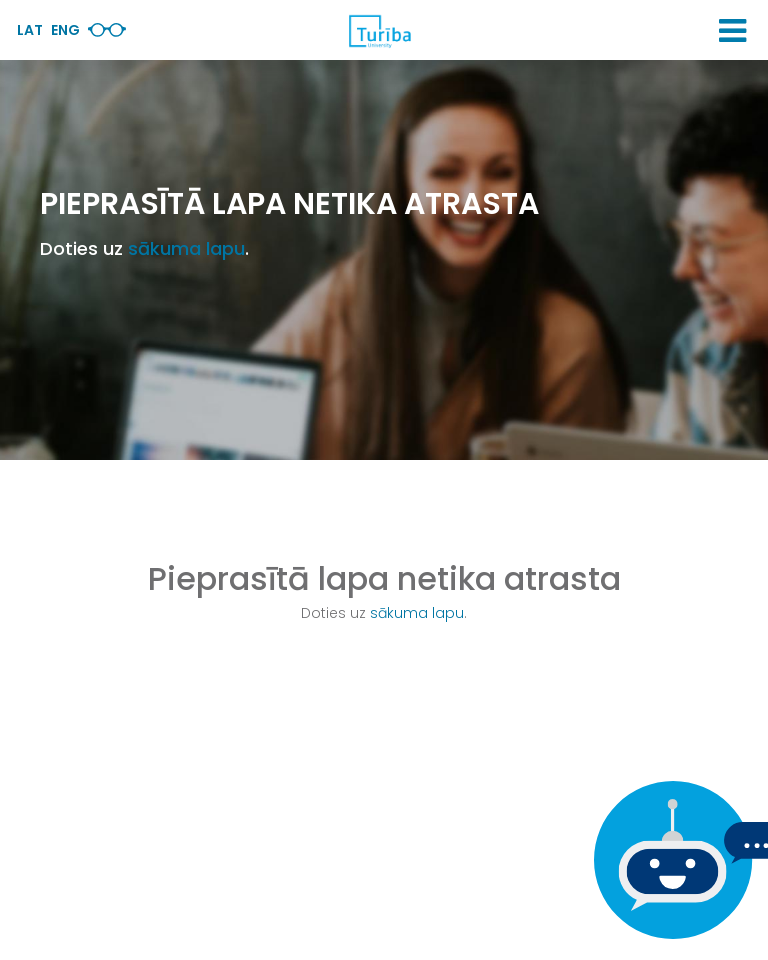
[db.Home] (379, 31)
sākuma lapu (186, 248)
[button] (732, 31)
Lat (30, 30)
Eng (65, 30)
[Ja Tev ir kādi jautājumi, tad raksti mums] (668, 860)
